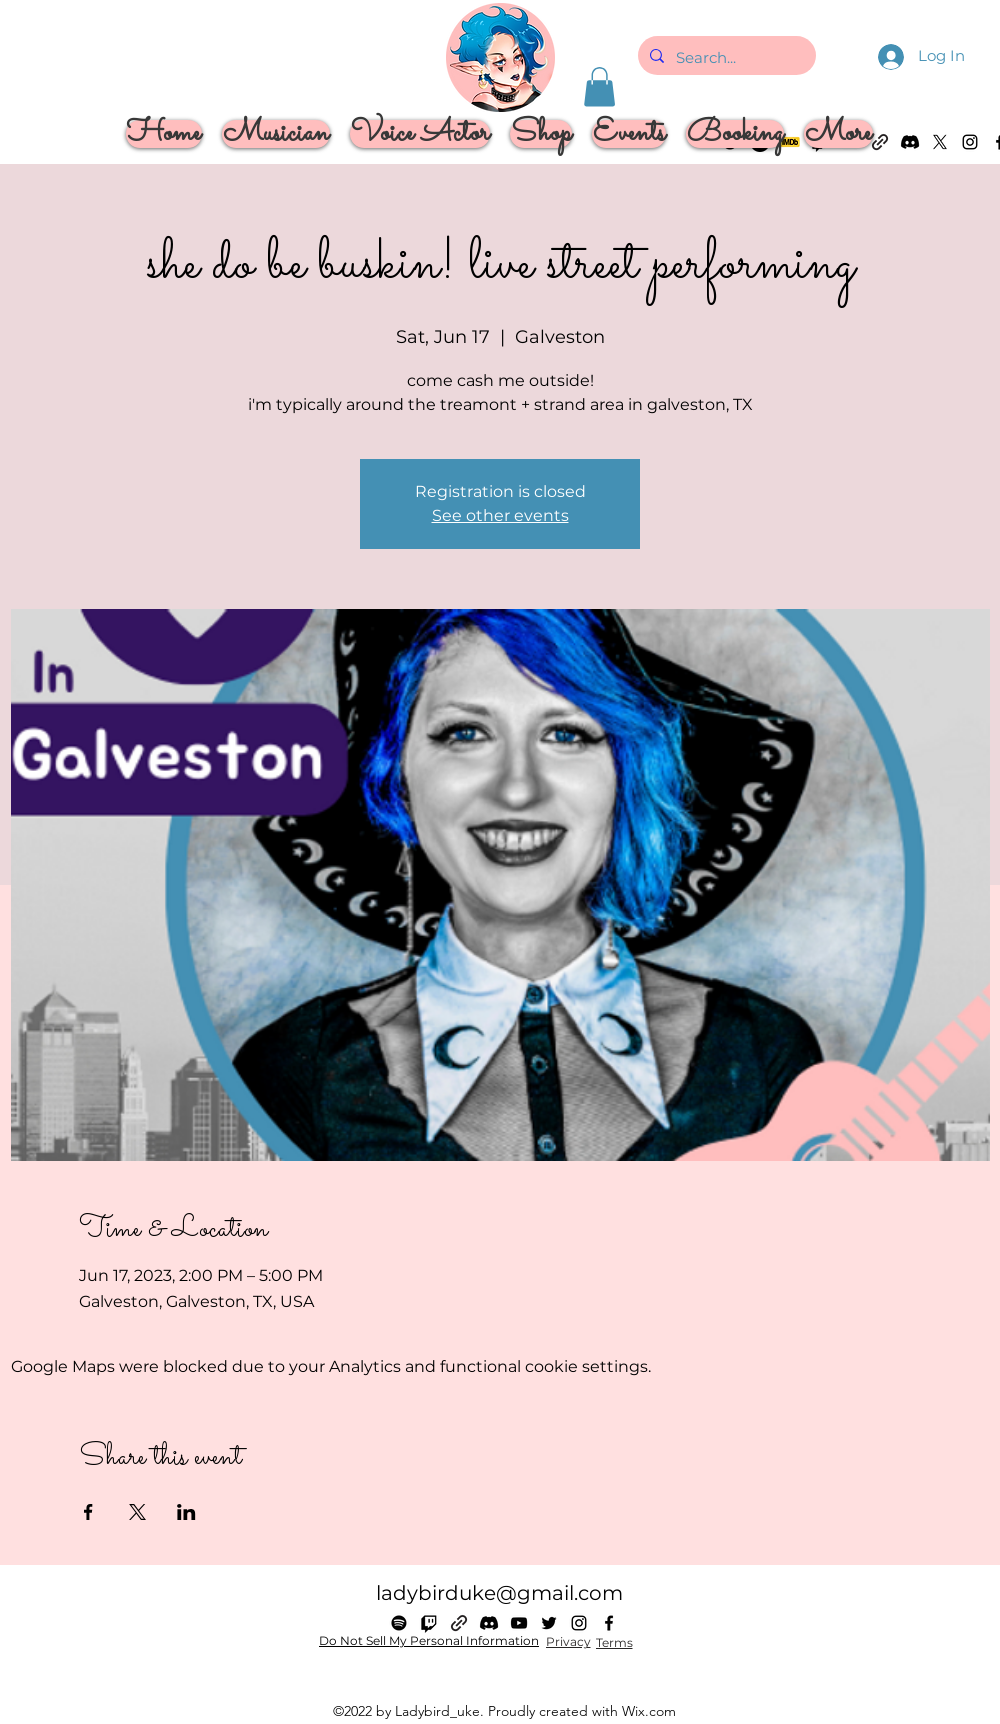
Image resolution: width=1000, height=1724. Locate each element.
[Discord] (489, 1623)
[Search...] (725, 58)
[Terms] (614, 1643)
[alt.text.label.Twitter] (549, 1623)
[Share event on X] (137, 1512)
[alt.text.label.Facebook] (609, 1623)
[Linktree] (459, 1623)
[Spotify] (399, 1623)
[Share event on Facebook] (88, 1512)
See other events (500, 515)
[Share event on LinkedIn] (186, 1512)
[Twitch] (429, 1623)
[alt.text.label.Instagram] (970, 142)
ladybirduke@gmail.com (499, 1593)
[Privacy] (568, 1642)
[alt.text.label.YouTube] (519, 1623)
